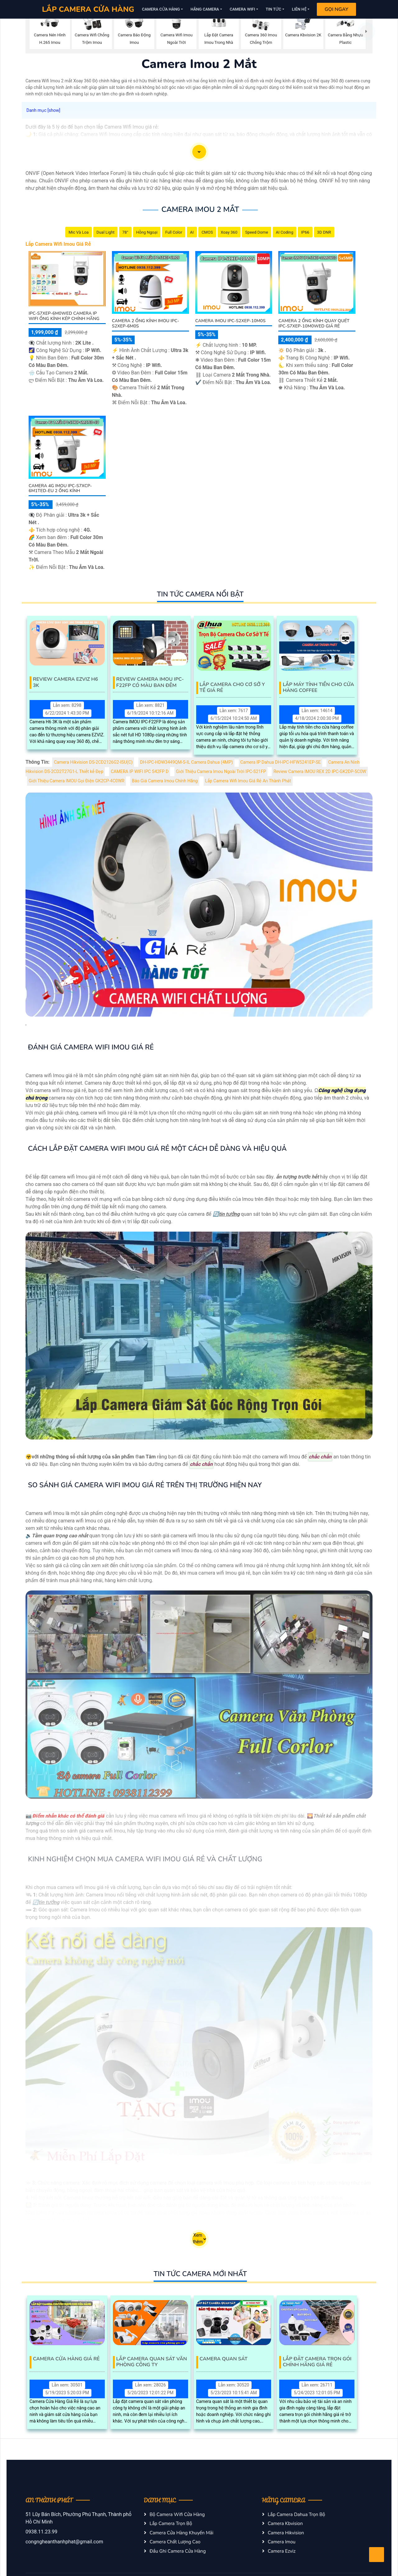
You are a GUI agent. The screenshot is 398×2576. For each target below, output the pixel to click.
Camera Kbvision (285, 2523)
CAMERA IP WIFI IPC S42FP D (140, 771)
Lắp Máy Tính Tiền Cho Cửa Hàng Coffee (318, 688)
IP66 (305, 232)
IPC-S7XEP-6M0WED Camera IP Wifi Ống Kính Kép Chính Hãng (64, 316)
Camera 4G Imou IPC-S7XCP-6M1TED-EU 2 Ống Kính (60, 488)
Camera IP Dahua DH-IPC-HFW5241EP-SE (280, 762)
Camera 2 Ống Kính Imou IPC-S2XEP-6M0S (145, 323)
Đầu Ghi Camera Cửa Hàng (178, 2551)
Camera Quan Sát (224, 2359)
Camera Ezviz (281, 2551)
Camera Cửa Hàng (161, 9)
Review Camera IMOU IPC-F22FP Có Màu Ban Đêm (150, 682)
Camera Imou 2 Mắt (200, 209)
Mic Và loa (78, 232)
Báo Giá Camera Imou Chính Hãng (165, 781)
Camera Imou (281, 2542)
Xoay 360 (229, 232)
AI (192, 232)
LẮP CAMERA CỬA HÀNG (88, 9)
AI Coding (284, 232)
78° (125, 232)
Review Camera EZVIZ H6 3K (65, 682)
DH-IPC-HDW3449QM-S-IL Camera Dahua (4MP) (186, 762)
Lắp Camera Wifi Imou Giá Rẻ (58, 244)
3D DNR (324, 232)
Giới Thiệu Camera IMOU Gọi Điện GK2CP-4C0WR (76, 781)
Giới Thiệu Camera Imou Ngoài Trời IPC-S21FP (221, 771)
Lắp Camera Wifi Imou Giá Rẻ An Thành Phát (248, 781)
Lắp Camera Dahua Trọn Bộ (296, 2514)
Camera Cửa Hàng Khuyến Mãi (181, 2533)
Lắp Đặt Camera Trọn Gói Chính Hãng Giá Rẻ (317, 2362)
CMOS (207, 232)
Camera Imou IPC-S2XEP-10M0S (230, 321)
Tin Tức (273, 9)
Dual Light (105, 232)
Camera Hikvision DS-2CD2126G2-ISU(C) (93, 762)
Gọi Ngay (336, 9)
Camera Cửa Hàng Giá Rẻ (66, 2359)
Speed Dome (256, 232)
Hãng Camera (205, 9)
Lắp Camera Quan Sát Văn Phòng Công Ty (151, 2362)
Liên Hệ (299, 9)
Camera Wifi (242, 9)
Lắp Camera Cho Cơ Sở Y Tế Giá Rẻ (232, 688)
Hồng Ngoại (147, 232)
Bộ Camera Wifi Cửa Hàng (177, 2514)
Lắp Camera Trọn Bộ (171, 2523)
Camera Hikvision (286, 2533)
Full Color (173, 232)
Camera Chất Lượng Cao (175, 2542)
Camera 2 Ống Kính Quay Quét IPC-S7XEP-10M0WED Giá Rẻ (313, 323)
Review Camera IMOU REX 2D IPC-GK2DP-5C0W (319, 771)
